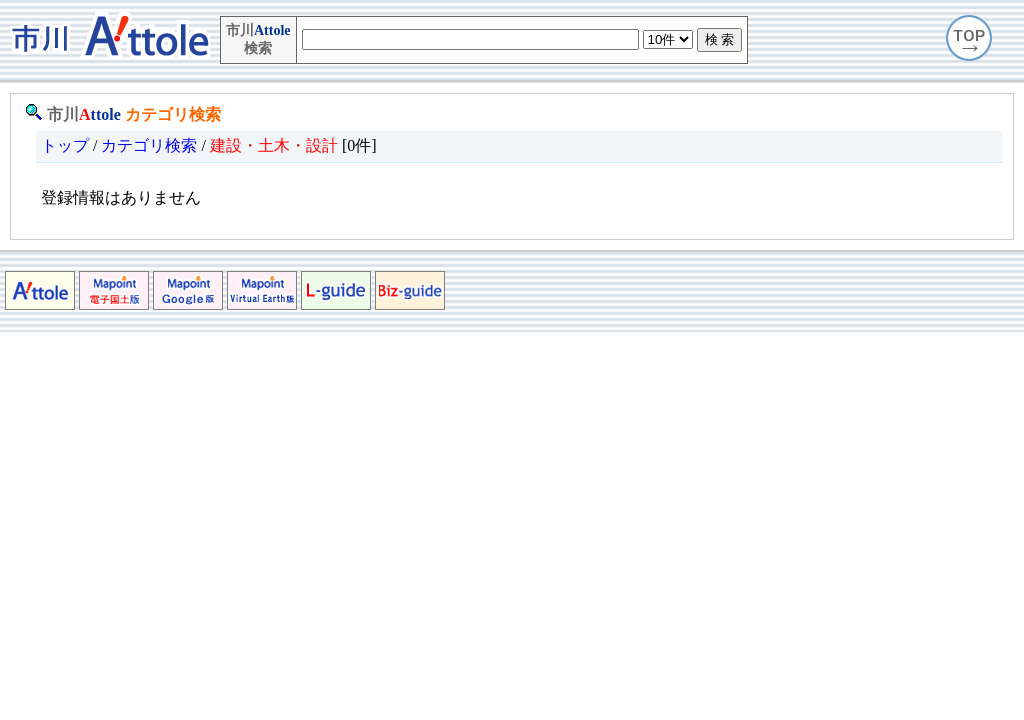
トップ (65, 145)
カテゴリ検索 (173, 114)
